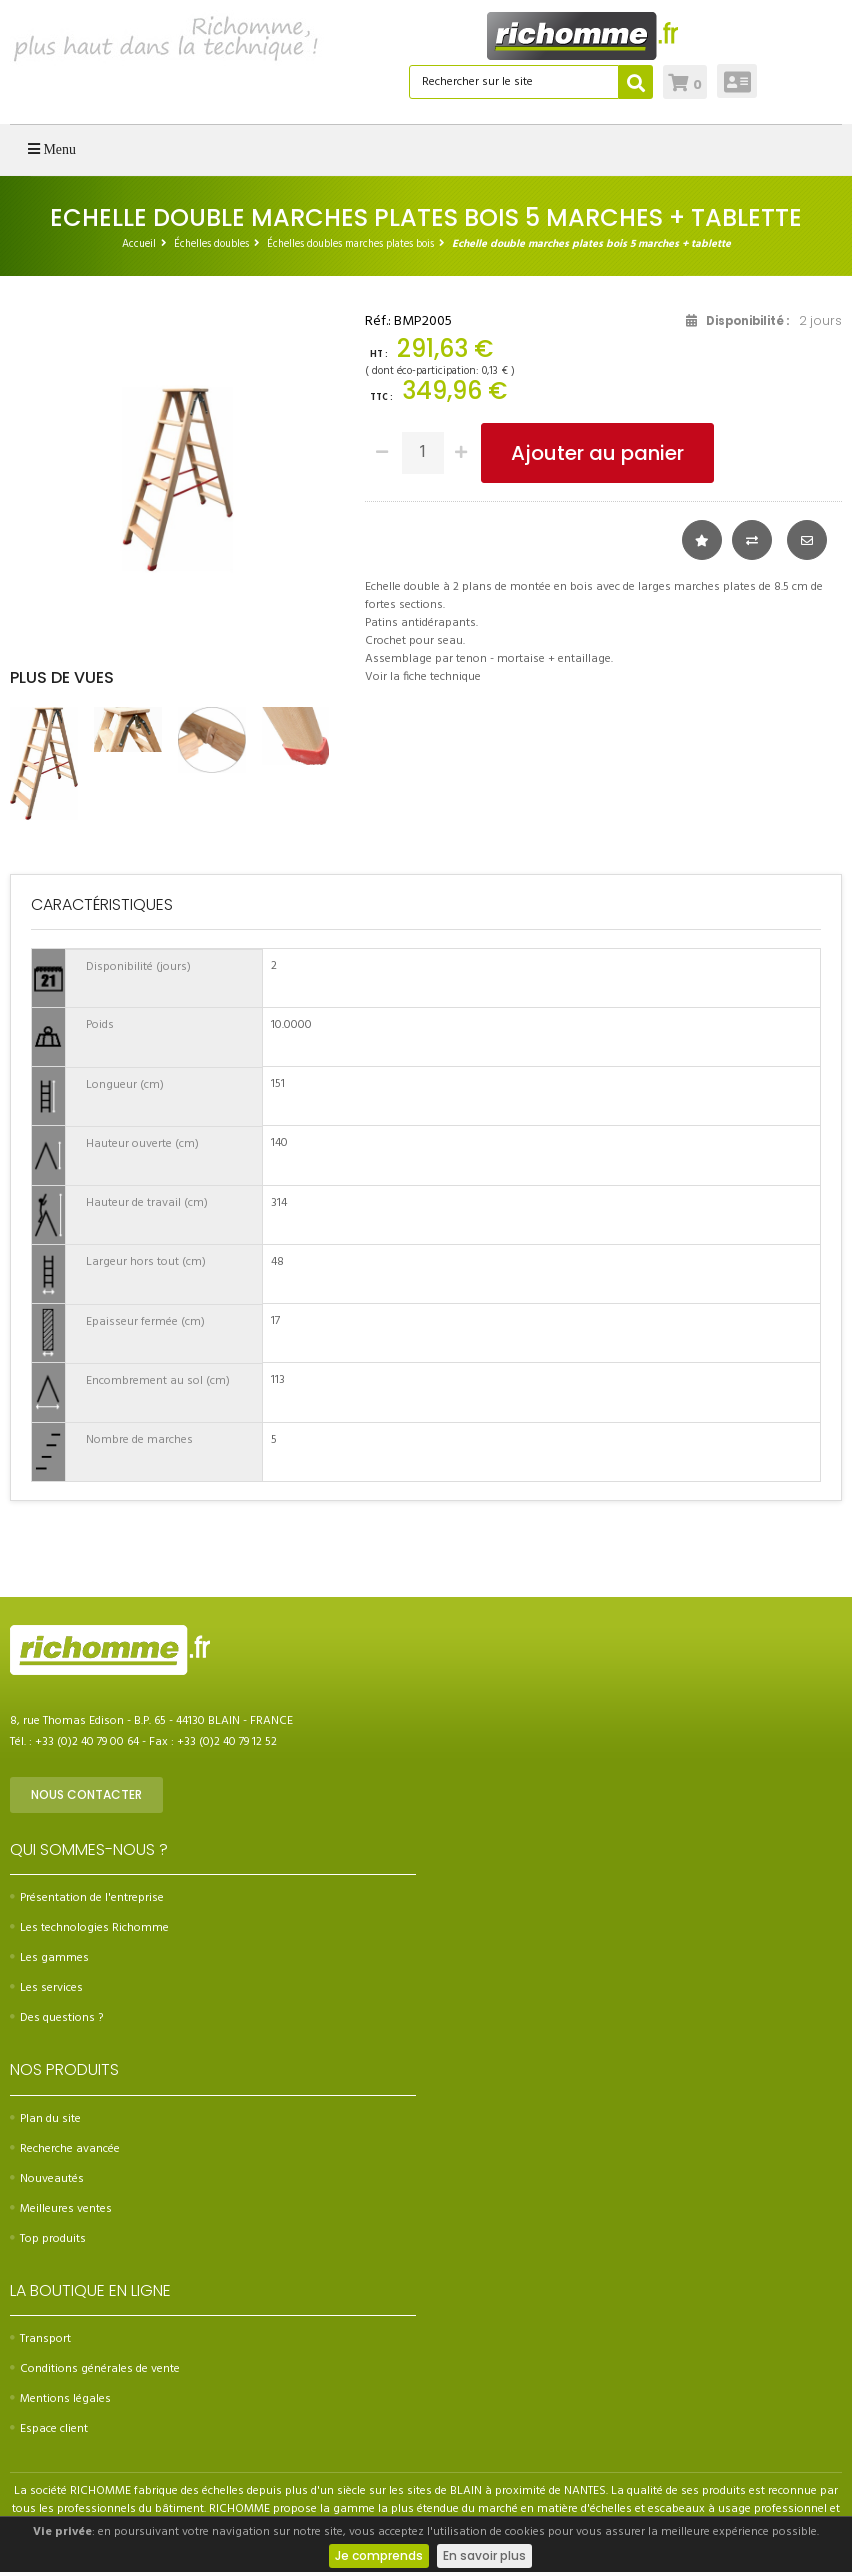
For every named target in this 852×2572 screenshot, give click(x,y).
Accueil (139, 244)
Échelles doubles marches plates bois (350, 244)
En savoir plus (484, 2555)
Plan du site (45, 2119)
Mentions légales (60, 2399)
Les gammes (49, 1958)
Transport (40, 2339)
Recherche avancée (65, 2149)
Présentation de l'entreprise (87, 1898)
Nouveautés (47, 2179)
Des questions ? (56, 2018)
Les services (46, 1988)
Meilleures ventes (61, 2209)
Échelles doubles (211, 244)
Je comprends (379, 2555)
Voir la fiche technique (423, 677)
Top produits (48, 2239)
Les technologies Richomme (89, 1928)
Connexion (737, 81)
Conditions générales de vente (95, 2369)
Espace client (49, 2429)
